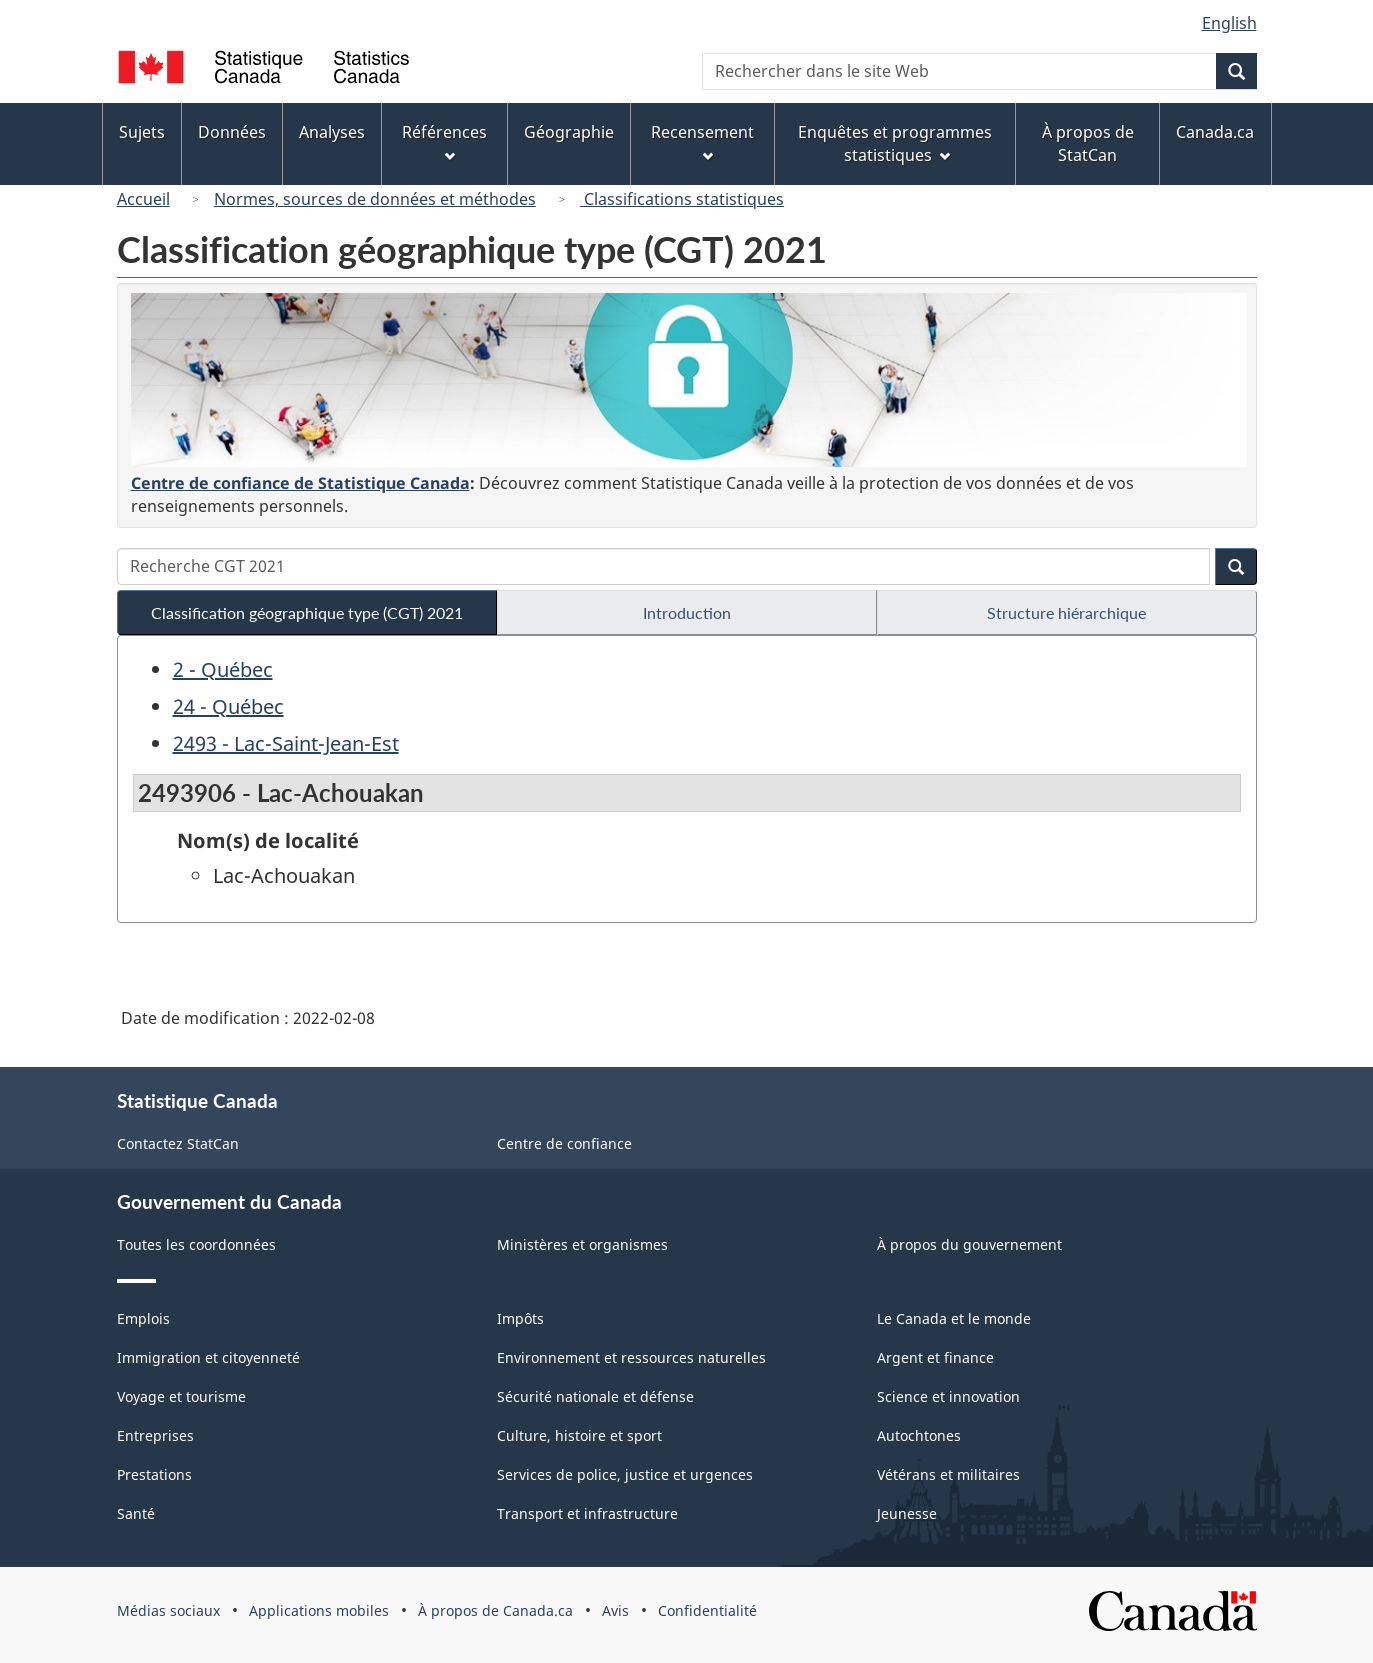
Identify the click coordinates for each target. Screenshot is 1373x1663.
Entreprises (155, 1435)
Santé (136, 1513)
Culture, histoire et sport (579, 1435)
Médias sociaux (168, 1610)
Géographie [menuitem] (569, 132)
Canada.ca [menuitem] (1215, 132)
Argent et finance (935, 1357)
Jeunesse (907, 1513)
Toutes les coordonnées (196, 1244)
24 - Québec (228, 706)
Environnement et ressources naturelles (631, 1357)
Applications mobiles (319, 1610)
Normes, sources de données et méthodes (375, 199)
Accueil (143, 199)
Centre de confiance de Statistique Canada (300, 483)
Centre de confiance (564, 1143)
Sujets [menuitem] (142, 132)
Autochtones (919, 1435)
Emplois (143, 1318)
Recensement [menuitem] (702, 141)
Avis (615, 1610)
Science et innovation (948, 1396)
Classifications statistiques (682, 199)
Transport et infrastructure (587, 1513)
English (1229, 23)
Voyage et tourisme (181, 1396)
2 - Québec (223, 669)
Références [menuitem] (444, 141)
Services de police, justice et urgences (625, 1474)
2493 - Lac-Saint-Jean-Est (286, 743)
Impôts (520, 1318)
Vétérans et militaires (948, 1474)
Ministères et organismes (582, 1244)
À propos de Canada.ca (495, 1610)
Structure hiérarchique (1066, 612)
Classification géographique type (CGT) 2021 (307, 612)
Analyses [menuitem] (332, 132)
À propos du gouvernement (969, 1244)
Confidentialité (707, 1610)
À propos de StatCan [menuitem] (1088, 143)
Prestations (154, 1474)
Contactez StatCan (178, 1143)
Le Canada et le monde (954, 1318)
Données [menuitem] (232, 132)
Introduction (687, 612)
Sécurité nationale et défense (595, 1396)
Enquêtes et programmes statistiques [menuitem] (895, 143)
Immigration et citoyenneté (208, 1357)
